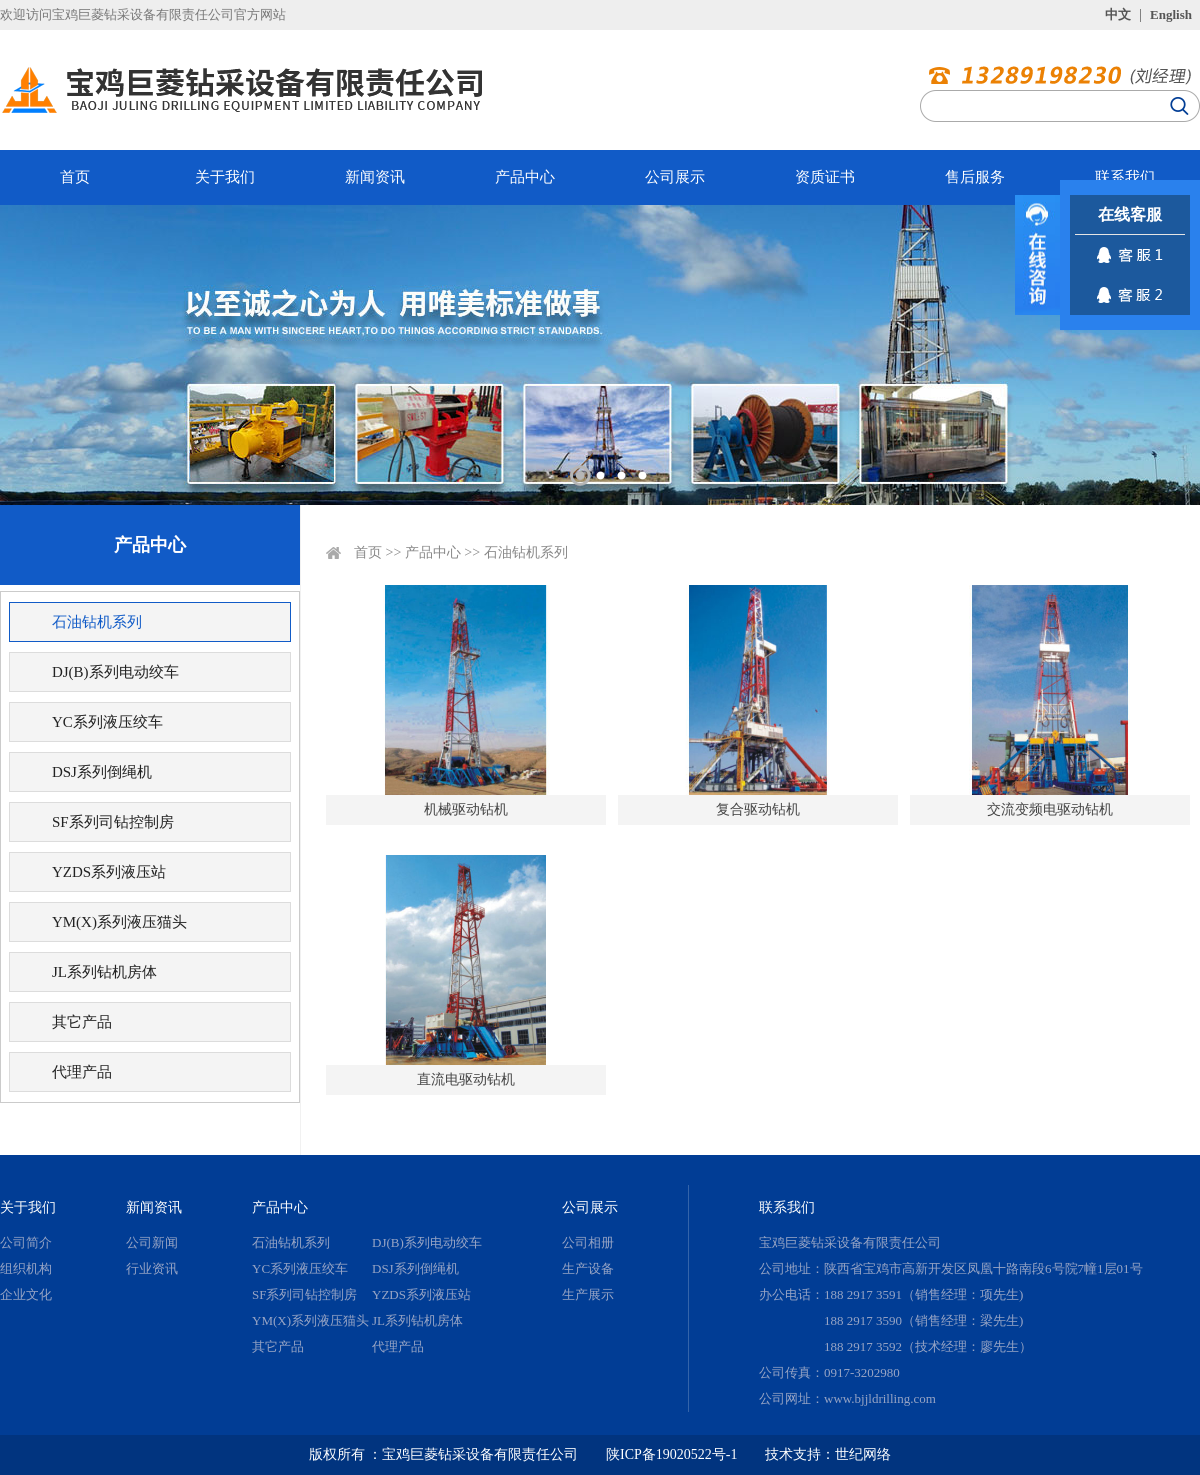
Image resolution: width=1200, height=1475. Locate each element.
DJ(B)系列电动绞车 (115, 672)
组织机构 (26, 1268)
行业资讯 (152, 1268)
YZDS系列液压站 (109, 872)
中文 (1118, 14)
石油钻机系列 (97, 622)
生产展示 (588, 1294)
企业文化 (26, 1294)
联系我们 (1125, 177)
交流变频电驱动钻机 (1050, 809)
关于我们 (225, 177)
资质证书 (825, 177)
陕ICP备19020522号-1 (671, 1454)
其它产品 (82, 1022)
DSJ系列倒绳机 (102, 772)
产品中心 (525, 177)
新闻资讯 (375, 177)
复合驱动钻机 (758, 809)
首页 (75, 177)
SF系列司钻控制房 (113, 822)
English (1171, 14)
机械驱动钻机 (466, 809)
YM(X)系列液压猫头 (119, 922)
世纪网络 (863, 1454)
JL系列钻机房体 (104, 972)
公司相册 (588, 1242)
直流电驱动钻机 (466, 1079)
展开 (1037, 255)
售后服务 (975, 177)
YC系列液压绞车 (107, 722)
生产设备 (588, 1268)
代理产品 (82, 1072)
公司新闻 (152, 1242)
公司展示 (675, 177)
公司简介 (26, 1242)
